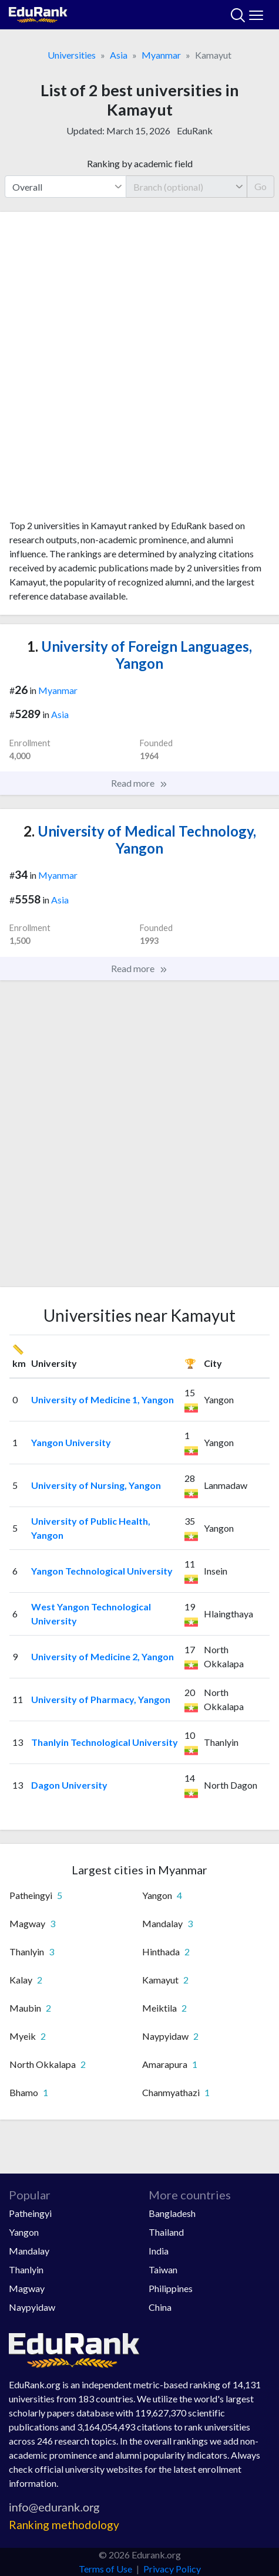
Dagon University (69, 1784)
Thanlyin (26, 2269)
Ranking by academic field (140, 163)
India (159, 2250)
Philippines (171, 2288)
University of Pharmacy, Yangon (100, 1699)
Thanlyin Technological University (104, 1742)
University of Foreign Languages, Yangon (139, 655)
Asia (118, 54)
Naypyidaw (32, 2307)
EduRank (195, 130)
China (160, 2307)
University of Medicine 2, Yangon (102, 1656)
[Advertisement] (139, 370)
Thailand (166, 2232)
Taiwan (163, 2269)
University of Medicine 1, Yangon (102, 1399)
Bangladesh (172, 2213)
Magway (27, 2288)
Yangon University (71, 1442)
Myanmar (161, 54)
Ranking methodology (64, 2524)
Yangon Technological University (102, 1570)
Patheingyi (30, 2213)
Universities (72, 54)
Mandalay (29, 2250)
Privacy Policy (172, 2568)
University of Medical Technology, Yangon (139, 839)
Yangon (24, 2232)
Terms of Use (105, 2568)
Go (260, 186)
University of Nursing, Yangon (96, 1485)
